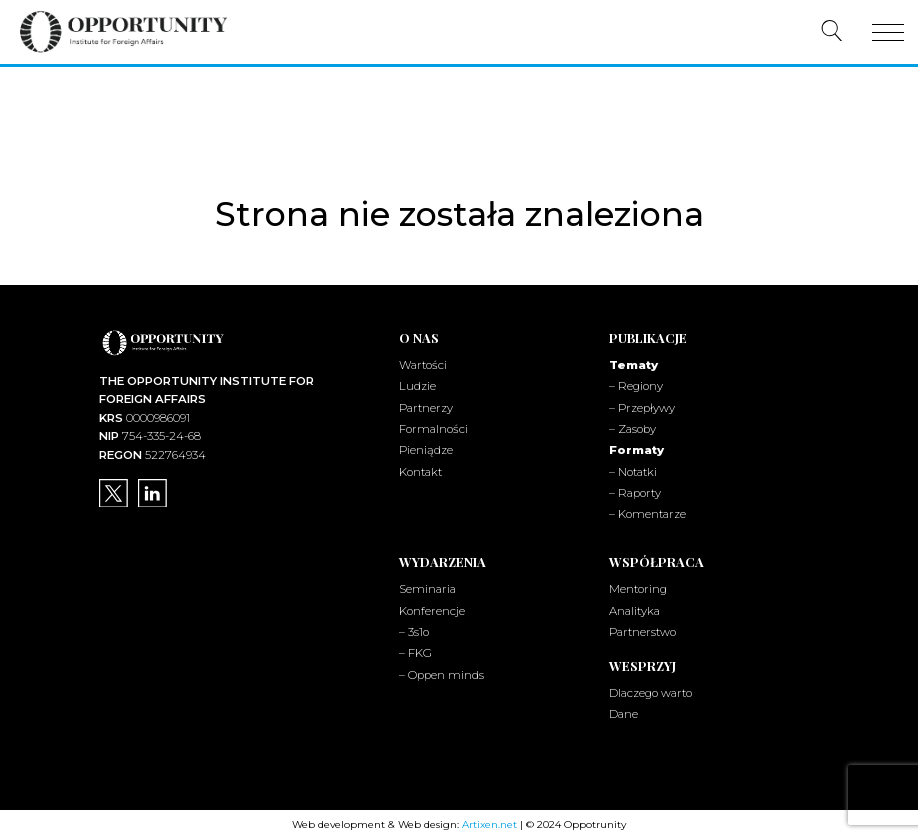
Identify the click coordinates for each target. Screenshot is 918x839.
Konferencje (432, 610)
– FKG (415, 653)
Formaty (636, 450)
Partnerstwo (642, 631)
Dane (623, 713)
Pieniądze (426, 450)
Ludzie (417, 386)
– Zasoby (632, 429)
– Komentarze (647, 514)
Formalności (433, 429)
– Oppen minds (441, 674)
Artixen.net (489, 823)
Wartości (423, 365)
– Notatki (633, 471)
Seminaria (427, 589)
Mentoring (638, 589)
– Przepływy (642, 407)
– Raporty (635, 492)
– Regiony (636, 386)
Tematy (633, 365)
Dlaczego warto (650, 692)
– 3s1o (414, 631)
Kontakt (420, 471)
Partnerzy (426, 407)
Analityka (634, 610)
